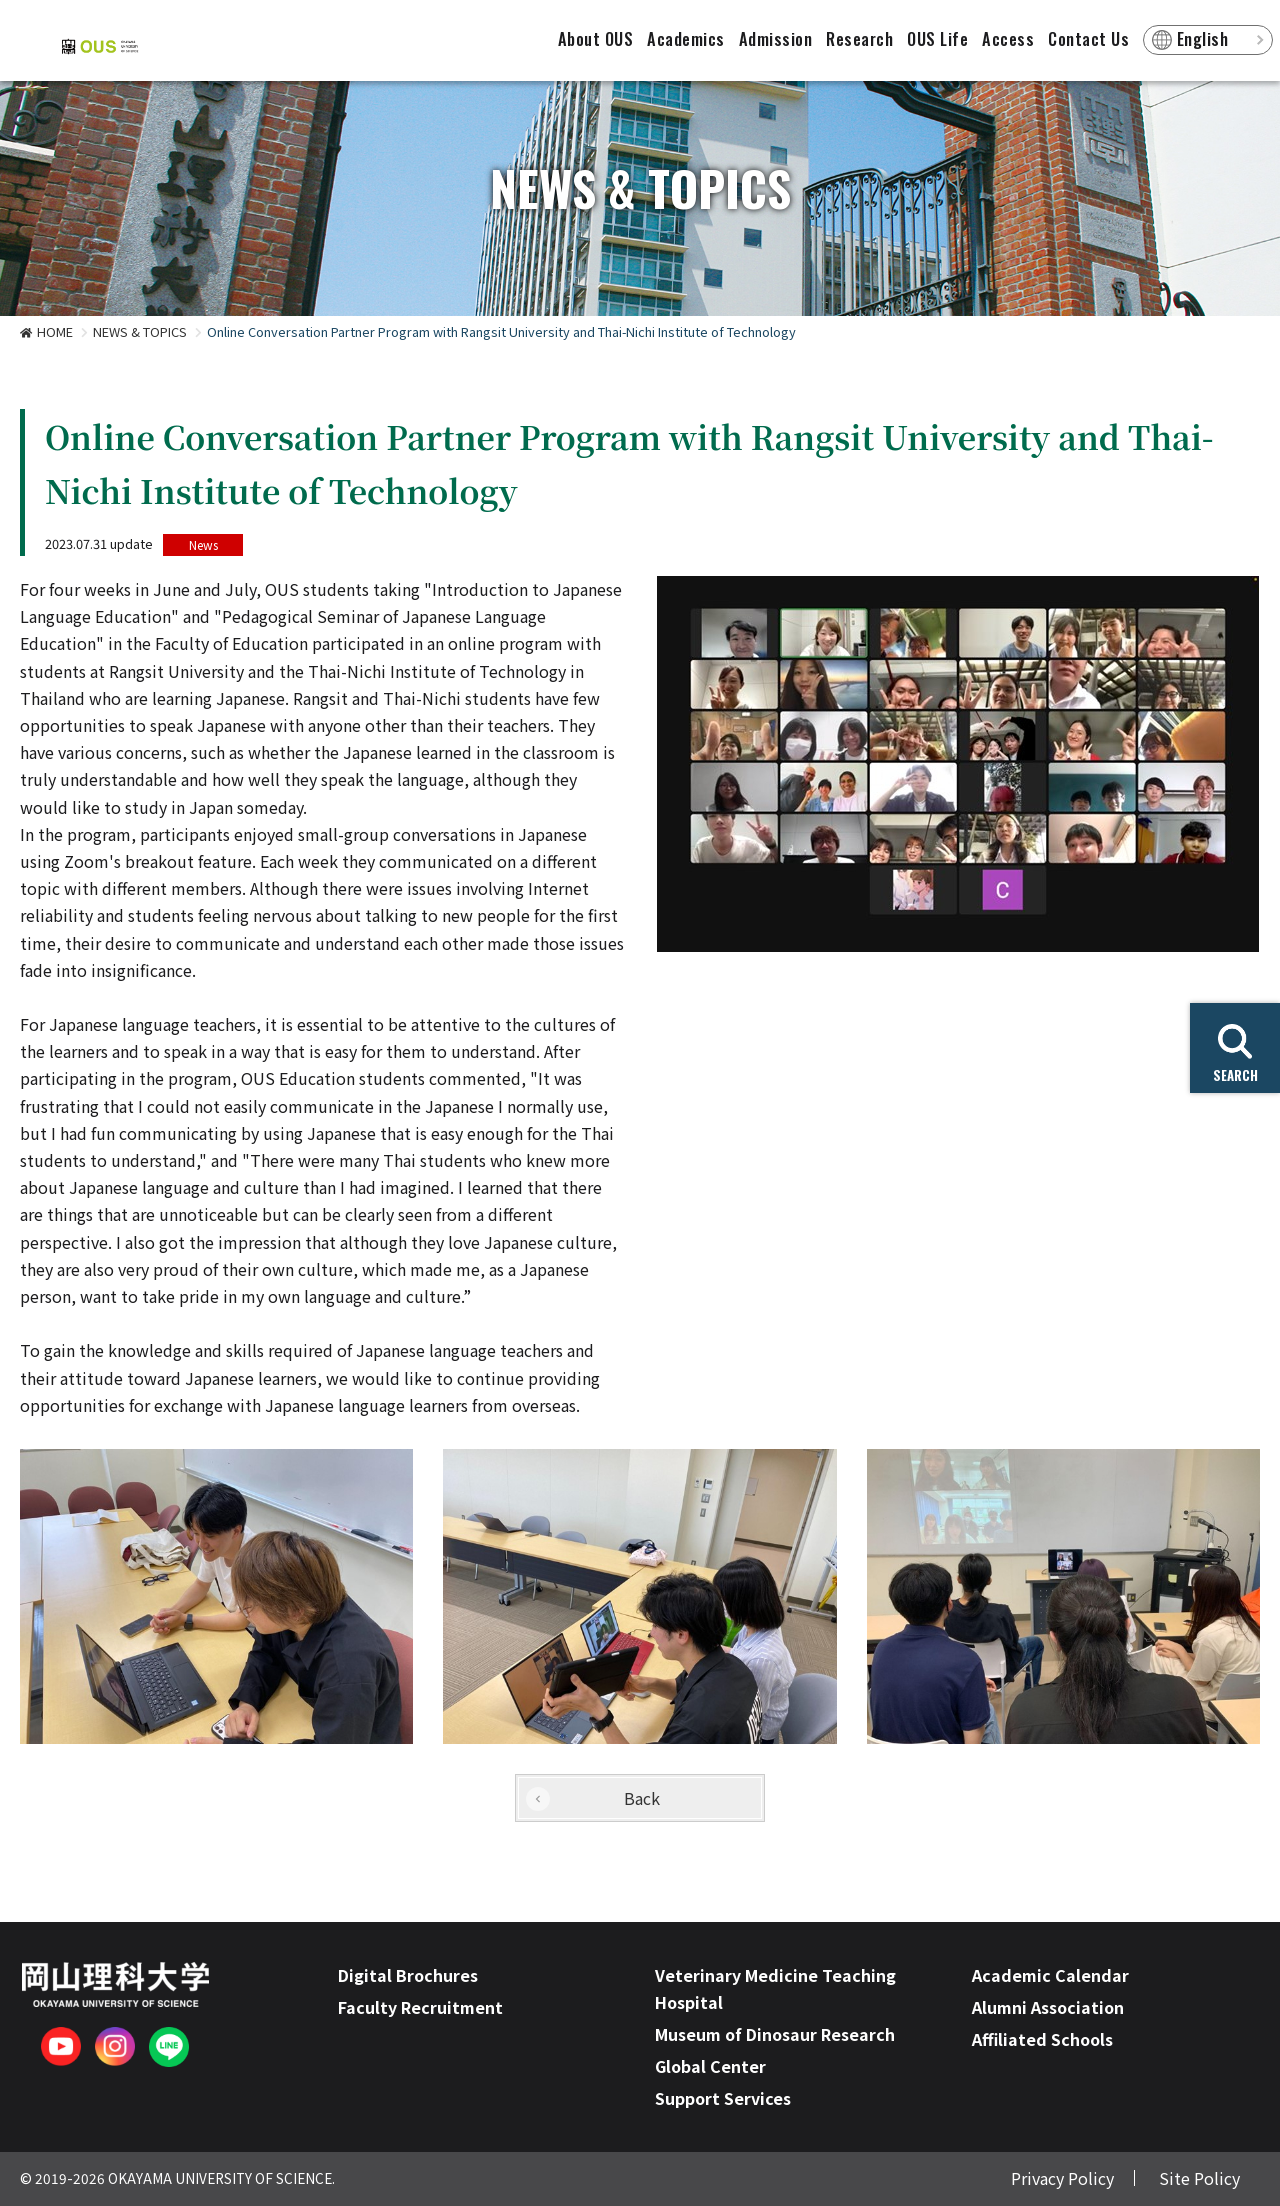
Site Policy (1199, 2178)
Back (642, 1798)
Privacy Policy (1062, 2178)
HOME (55, 331)
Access (1008, 39)
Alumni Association (1048, 2007)
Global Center (710, 2066)
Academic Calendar (1050, 1975)
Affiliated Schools (1042, 2039)
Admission (776, 39)
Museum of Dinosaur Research (775, 2034)
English (1203, 39)
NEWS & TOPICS (140, 331)
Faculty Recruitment (420, 2007)
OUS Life (937, 39)
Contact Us (1088, 39)
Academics (686, 39)
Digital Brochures (408, 1975)
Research (859, 39)
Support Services (723, 2098)
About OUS (596, 39)
